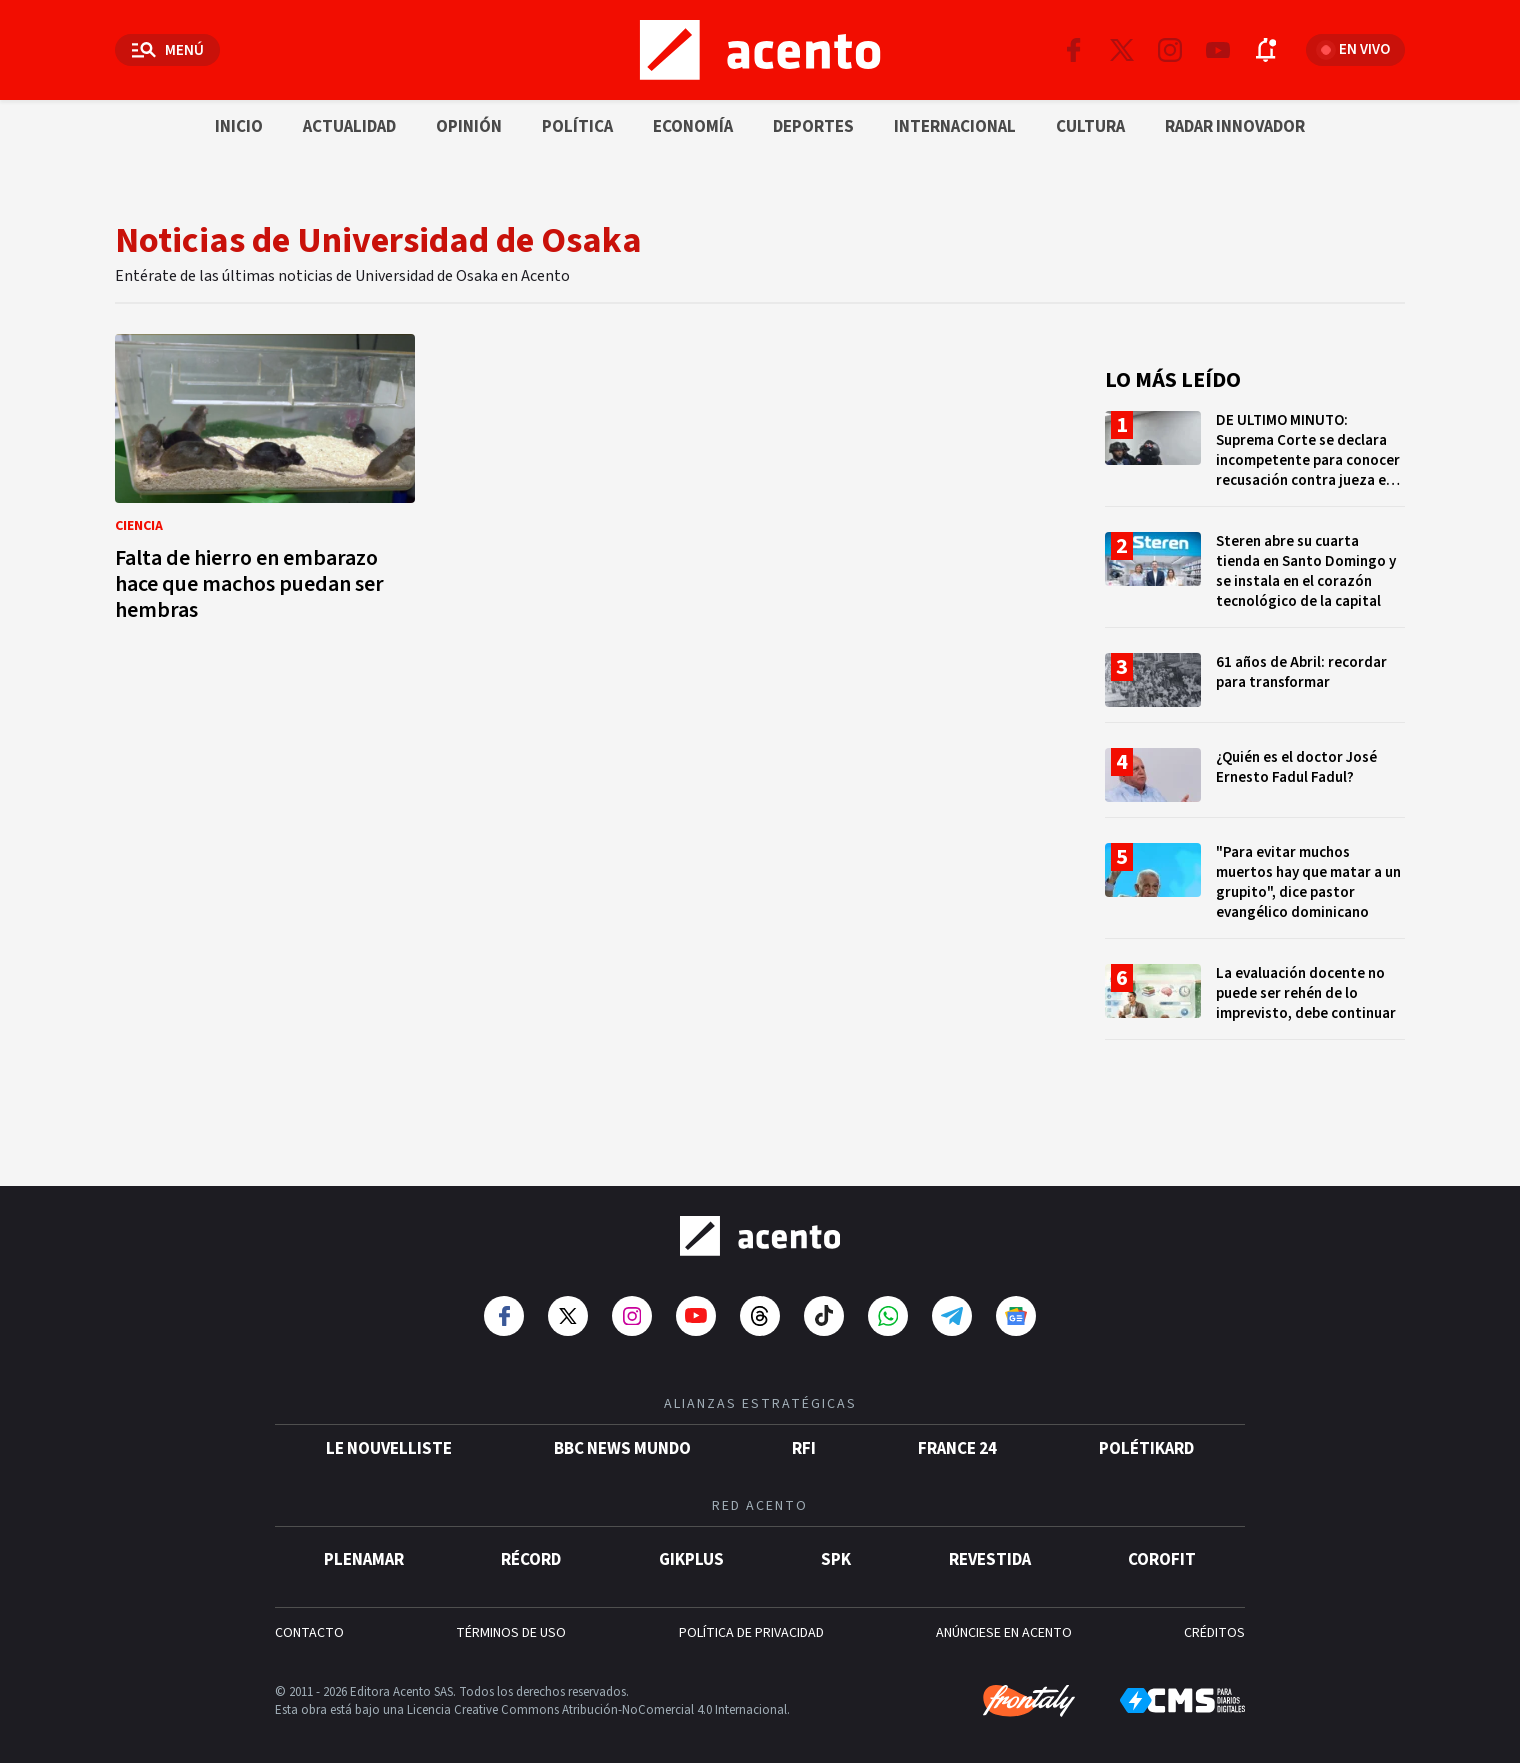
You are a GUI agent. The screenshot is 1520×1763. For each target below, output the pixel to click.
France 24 (957, 1433)
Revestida (990, 1544)
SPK (836, 1544)
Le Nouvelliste (389, 1433)
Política (577, 127)
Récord (531, 1544)
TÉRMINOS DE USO (511, 1617)
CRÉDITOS (1214, 1617)
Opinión (469, 127)
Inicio (239, 127)
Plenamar (364, 1544)
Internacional (955, 127)
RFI (804, 1433)
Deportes (813, 127)
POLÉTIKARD (1146, 1433)
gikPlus (691, 1544)
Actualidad (349, 127)
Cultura (1090, 127)
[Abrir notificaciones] (1266, 50)
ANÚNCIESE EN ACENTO (1004, 1617)
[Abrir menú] (167, 50)
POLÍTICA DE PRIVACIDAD (751, 1617)
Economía (693, 127)
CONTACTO (309, 1617)
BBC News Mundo (622, 1433)
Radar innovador (1235, 127)
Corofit (1162, 1544)
